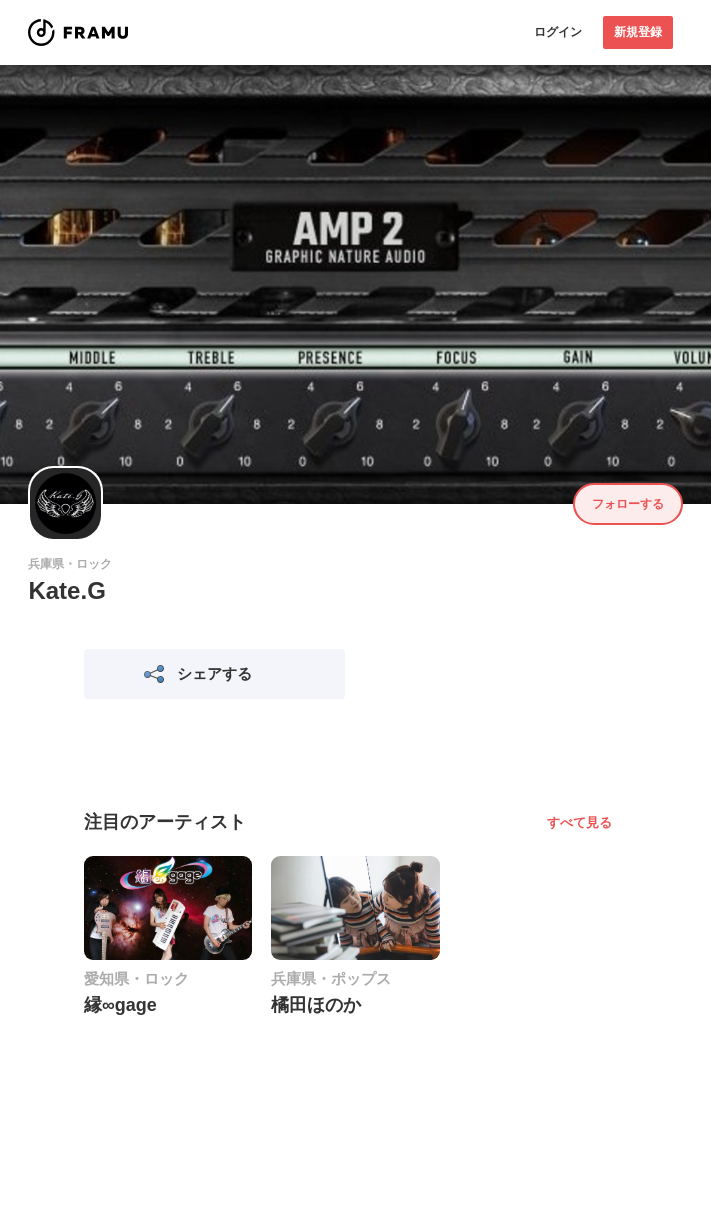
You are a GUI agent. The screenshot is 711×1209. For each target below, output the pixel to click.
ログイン (558, 32)
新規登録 (638, 32)
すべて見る (579, 822)
